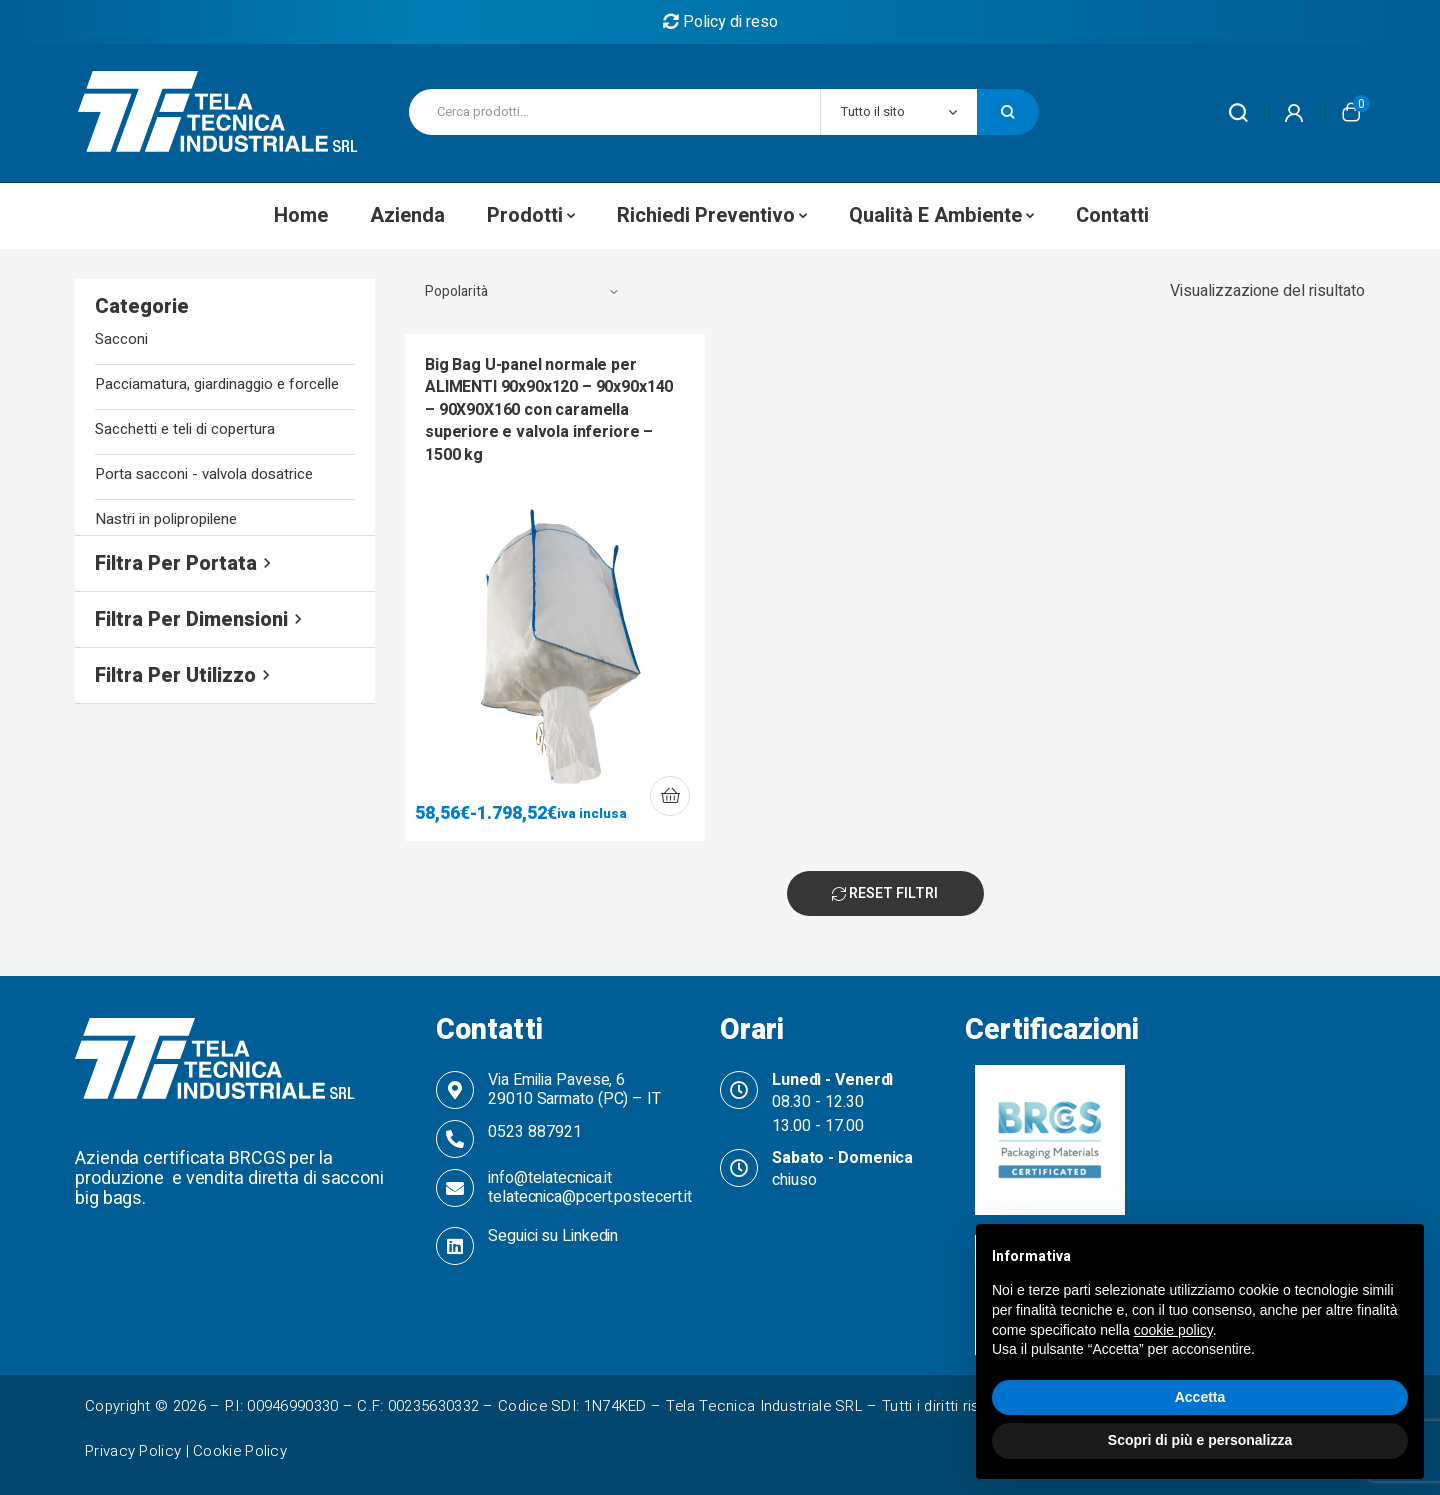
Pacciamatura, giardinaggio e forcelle (217, 384)
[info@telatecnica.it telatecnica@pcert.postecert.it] (455, 1188)
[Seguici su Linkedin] (455, 1246)
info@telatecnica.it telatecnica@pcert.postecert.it (590, 1187)
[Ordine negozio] (521, 292)
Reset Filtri (885, 893)
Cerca (1008, 112)
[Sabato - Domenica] (739, 1168)
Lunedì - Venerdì (832, 1080)
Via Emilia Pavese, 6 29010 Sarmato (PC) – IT (574, 1089)
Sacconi (121, 339)
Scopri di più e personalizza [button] (1200, 1440)
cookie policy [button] (1173, 1330)
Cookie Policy (240, 1451)
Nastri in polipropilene (166, 519)
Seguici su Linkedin (553, 1236)
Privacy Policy (133, 1451)
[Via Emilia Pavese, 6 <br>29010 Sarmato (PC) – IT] (455, 1090)
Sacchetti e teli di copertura (185, 429)
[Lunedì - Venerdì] (739, 1090)
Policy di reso (720, 22)
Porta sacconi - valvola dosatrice (204, 474)
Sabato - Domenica (842, 1158)
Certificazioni (1052, 1030)
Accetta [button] (1200, 1397)
